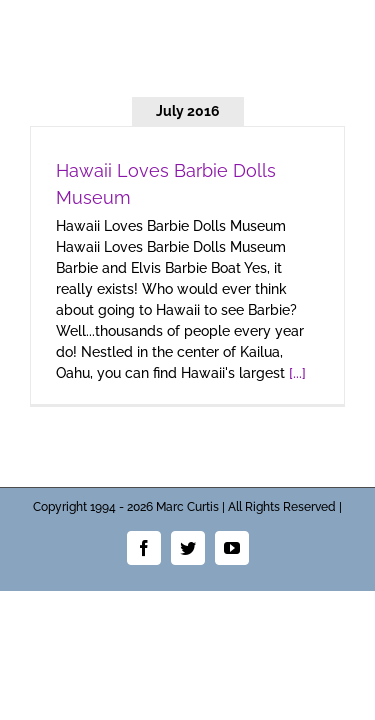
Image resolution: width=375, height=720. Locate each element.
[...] (297, 373)
